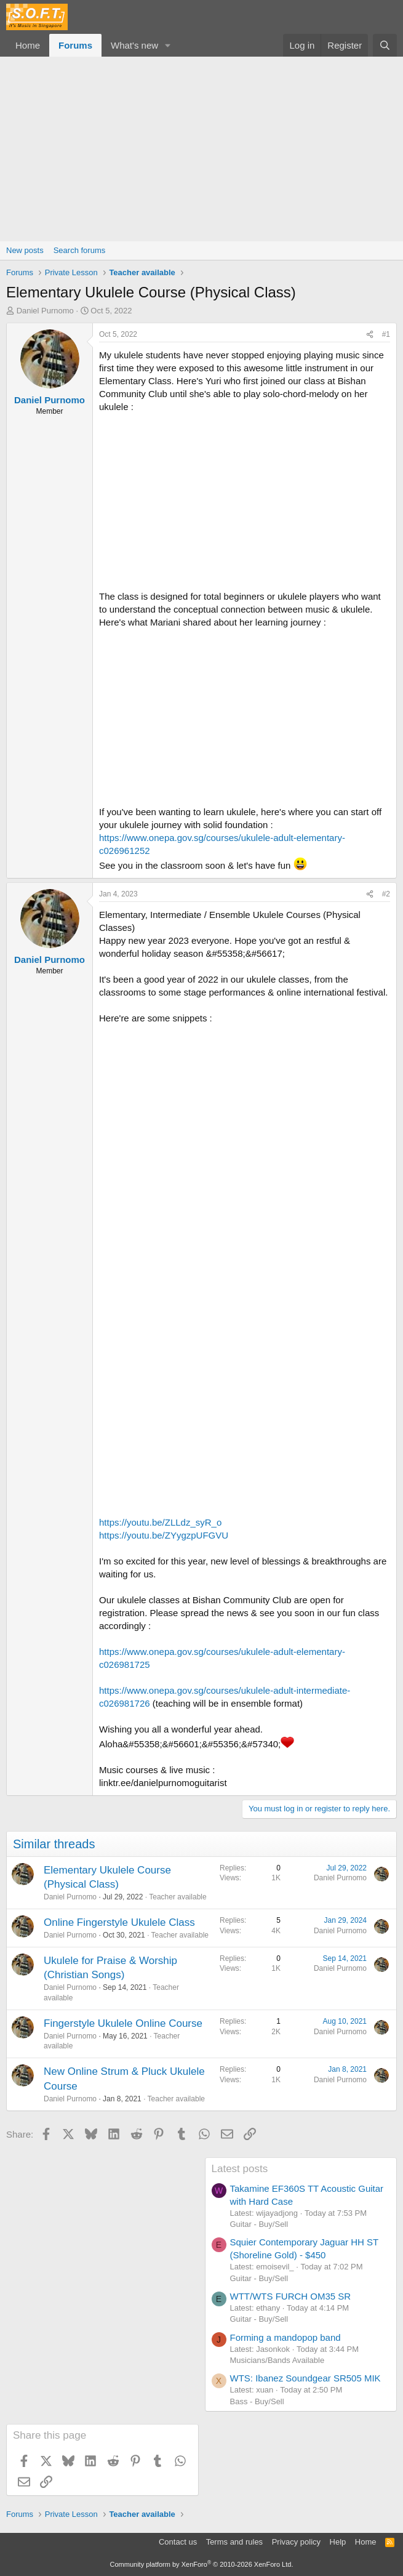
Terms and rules (234, 2541)
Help (338, 2541)
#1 (386, 334)
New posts (25, 250)
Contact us (178, 2541)
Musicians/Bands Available (277, 2360)
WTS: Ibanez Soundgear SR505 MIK (305, 2378)
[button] (168, 45)
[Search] (385, 45)
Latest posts (240, 2169)
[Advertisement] (201, 149)
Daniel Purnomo (45, 310)
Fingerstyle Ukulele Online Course (123, 2023)
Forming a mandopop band (285, 2337)
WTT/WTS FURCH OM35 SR (290, 2296)
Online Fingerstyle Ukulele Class (119, 1922)
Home (27, 45)
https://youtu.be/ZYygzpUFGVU (163, 1535)
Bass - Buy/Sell (257, 2401)
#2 (386, 894)
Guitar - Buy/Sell (259, 2224)
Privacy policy (296, 2541)
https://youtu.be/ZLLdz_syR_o (160, 1522)
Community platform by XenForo (201, 2564)
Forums (75, 45)
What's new (134, 45)
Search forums (80, 250)
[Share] (370, 335)
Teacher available (177, 1897)
